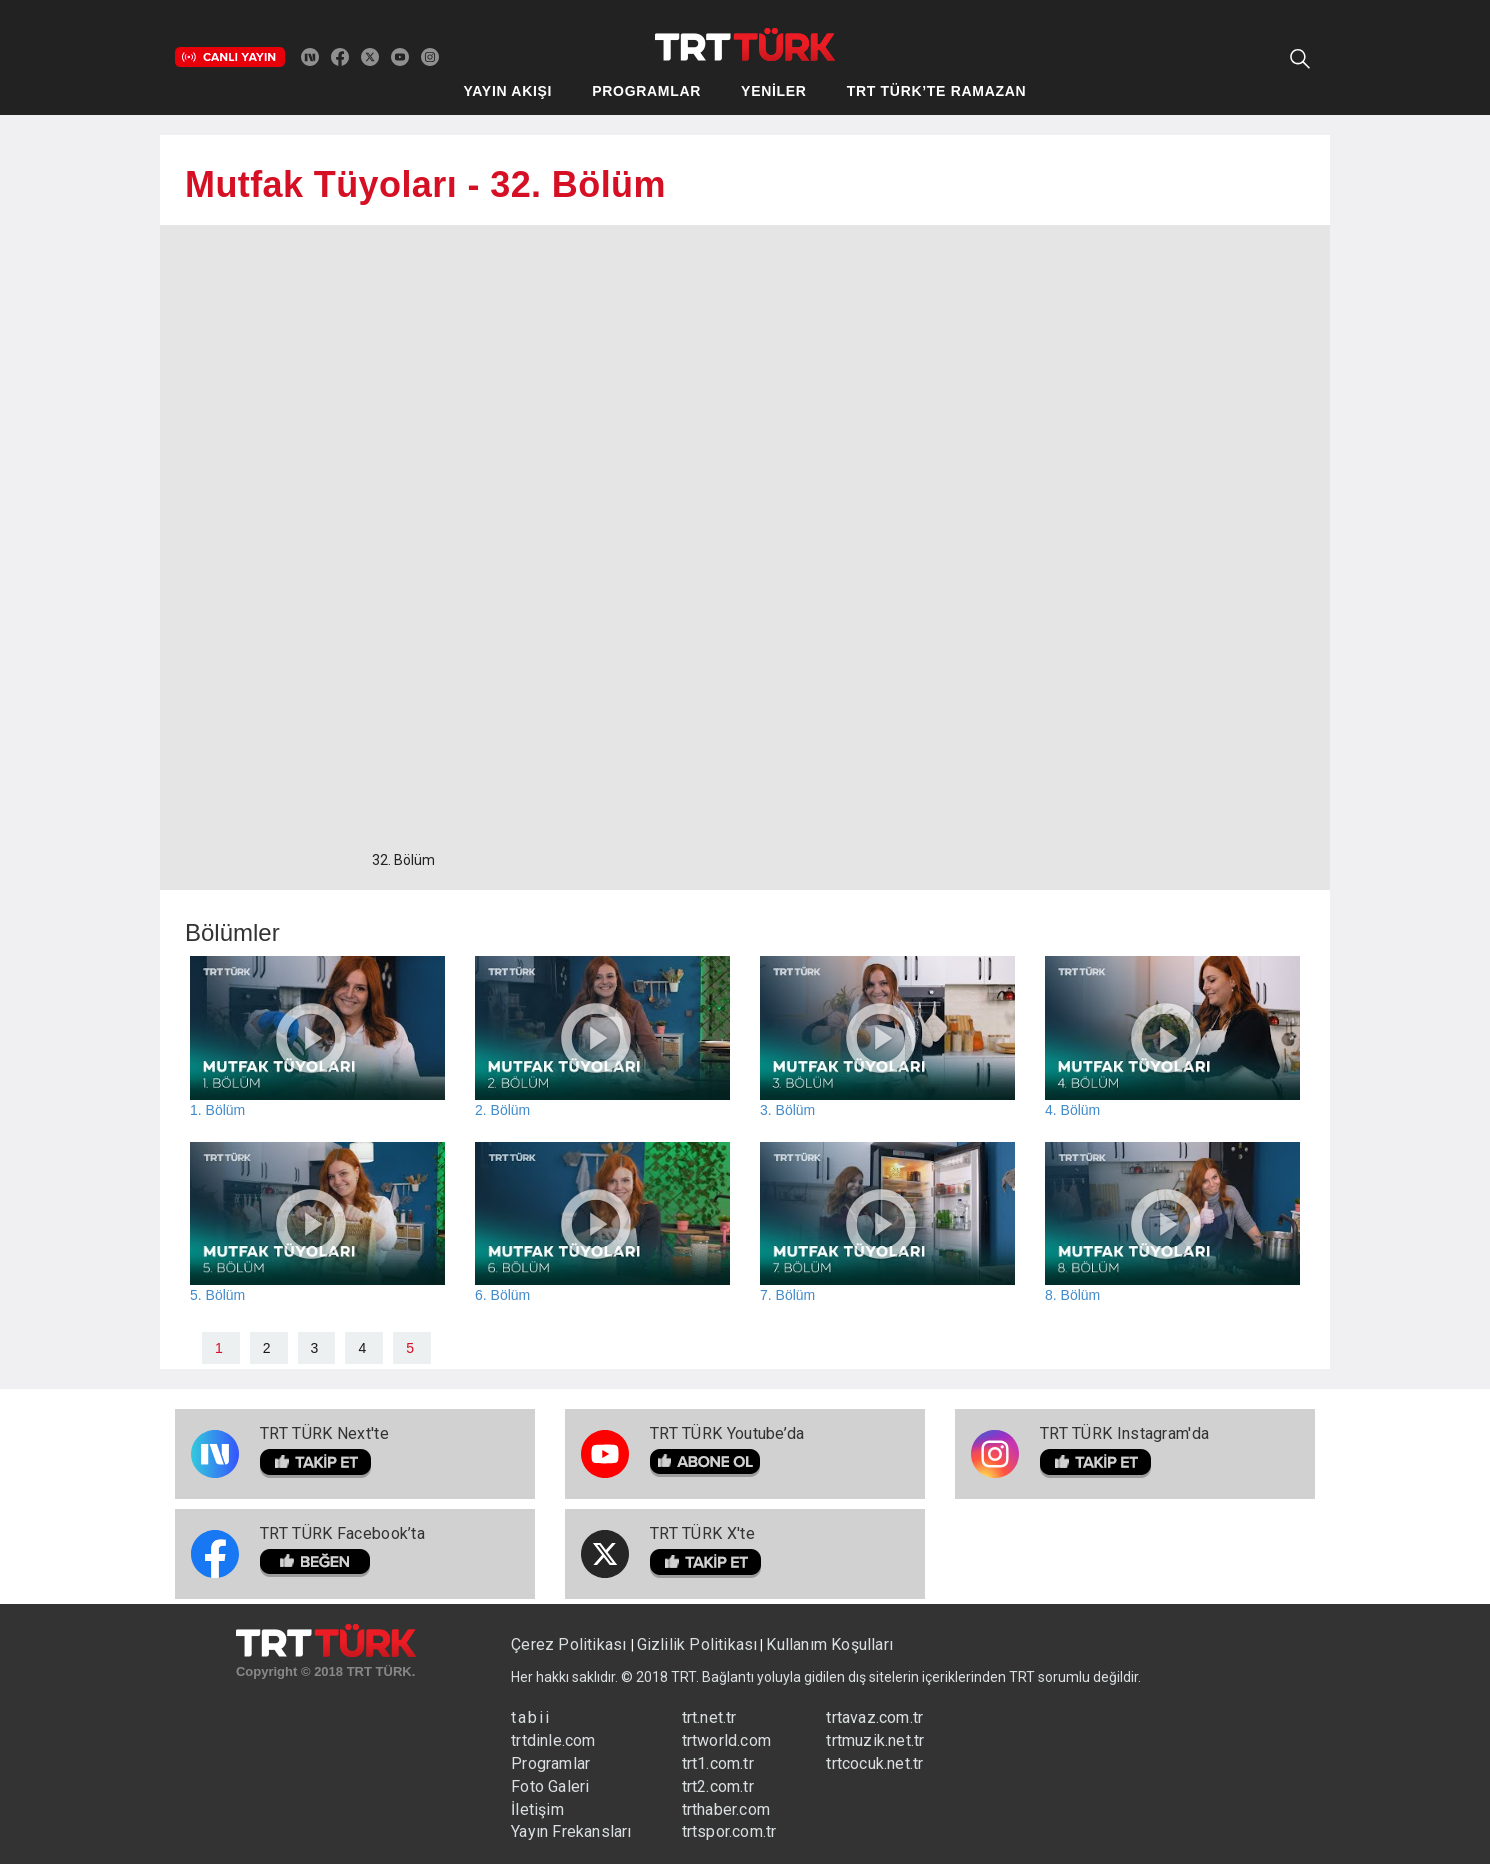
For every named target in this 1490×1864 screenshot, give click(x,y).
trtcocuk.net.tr (874, 1763)
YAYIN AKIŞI (508, 91)
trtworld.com (726, 1740)
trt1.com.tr (718, 1763)
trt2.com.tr (718, 1786)
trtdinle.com (553, 1740)
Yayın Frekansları (571, 1831)
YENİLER (774, 91)
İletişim (537, 1809)
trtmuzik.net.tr (875, 1740)
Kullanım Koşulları (829, 1644)
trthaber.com (726, 1809)
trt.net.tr (709, 1717)
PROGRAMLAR (646, 91)
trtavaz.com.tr (874, 1717)
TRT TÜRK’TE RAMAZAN (937, 91)
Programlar (550, 1763)
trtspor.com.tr (729, 1831)
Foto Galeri (550, 1786)
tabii (531, 1717)
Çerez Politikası (570, 1644)
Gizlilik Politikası (697, 1644)
